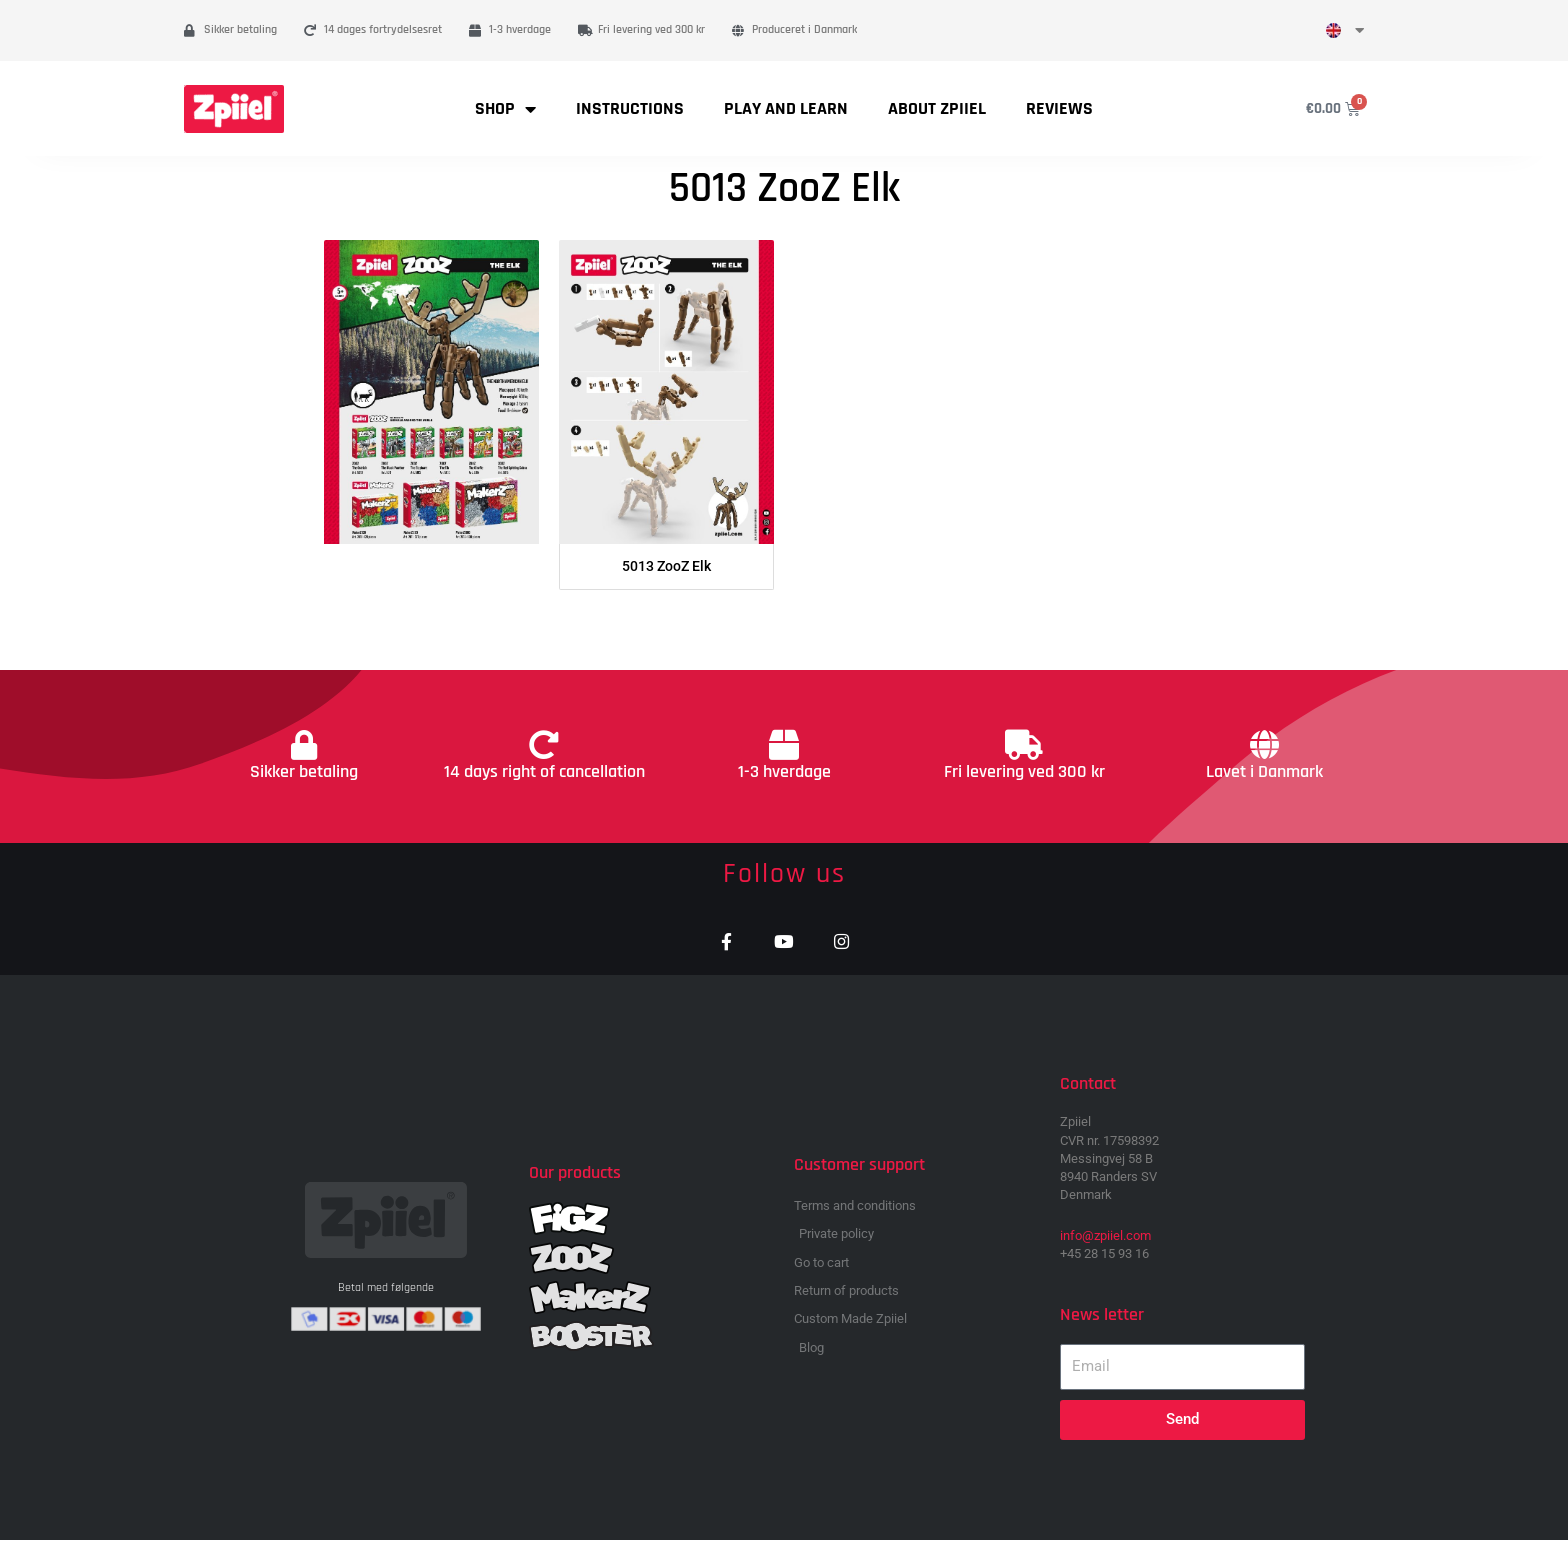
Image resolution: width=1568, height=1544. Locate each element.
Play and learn (786, 108)
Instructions (630, 108)
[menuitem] (1345, 30)
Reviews (1059, 108)
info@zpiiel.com (1105, 1240)
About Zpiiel (937, 108)
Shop (505, 109)
